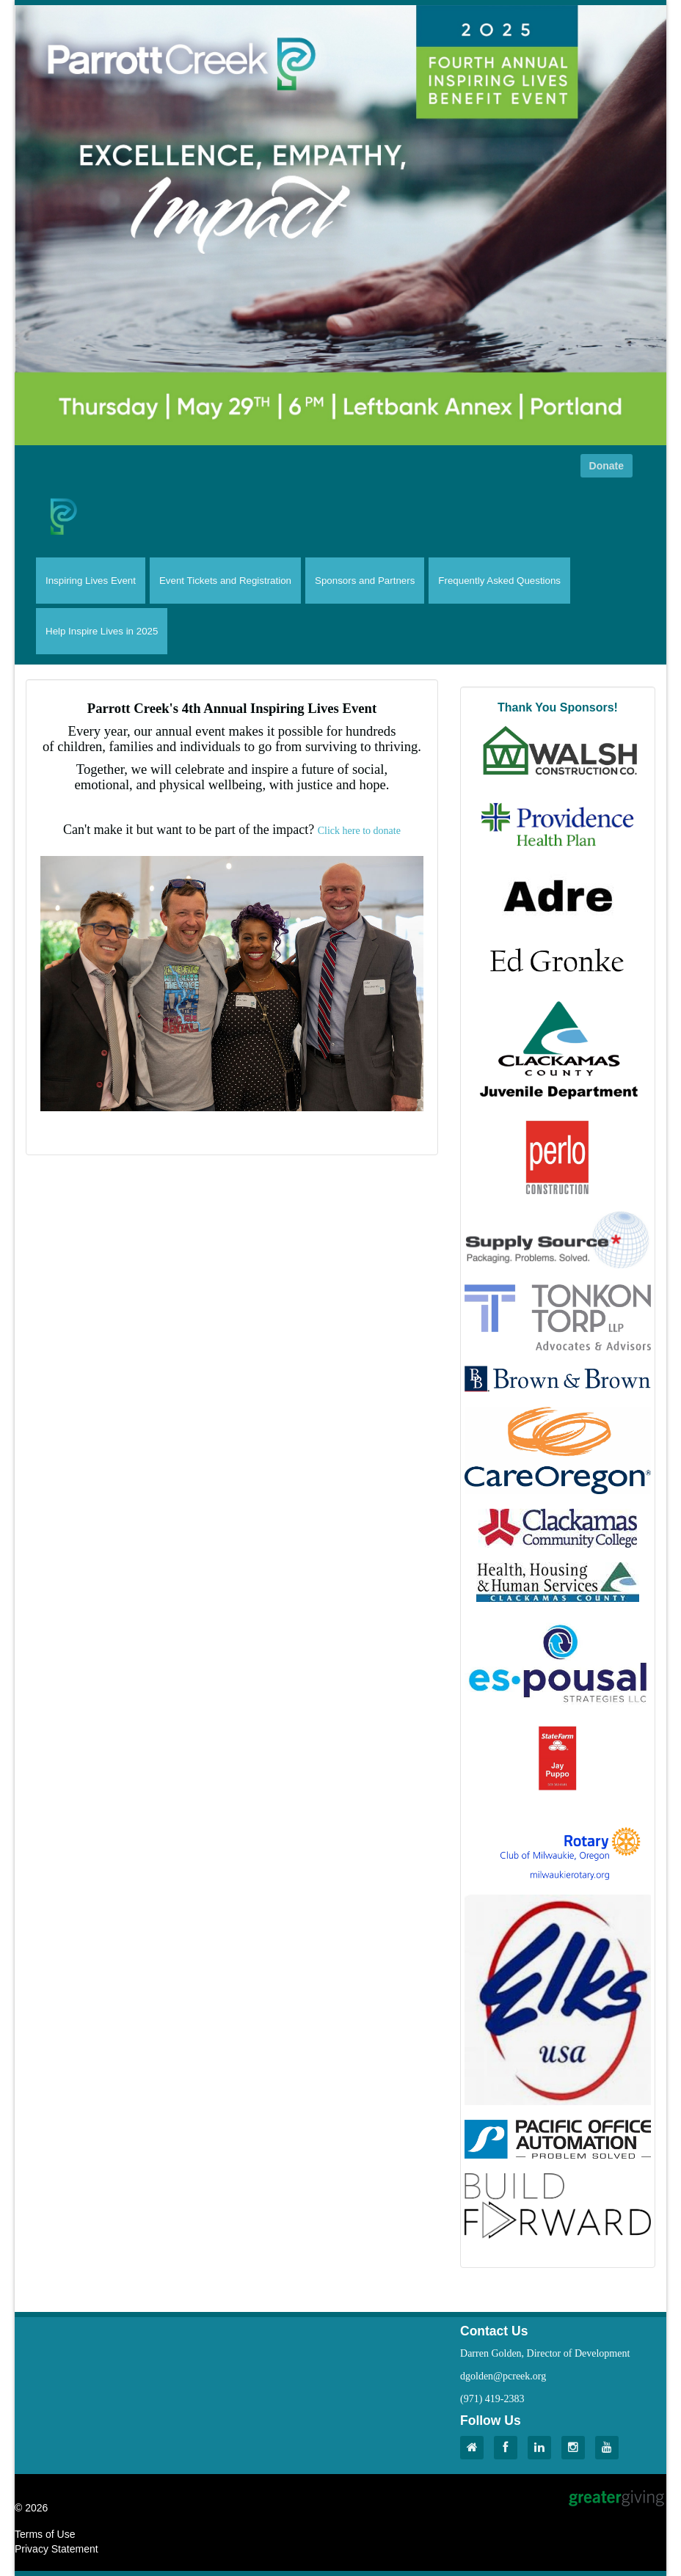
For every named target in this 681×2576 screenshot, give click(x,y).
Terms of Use (45, 2534)
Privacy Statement (56, 2549)
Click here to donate (359, 830)
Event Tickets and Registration (225, 580)
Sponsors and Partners (365, 580)
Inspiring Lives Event (90, 580)
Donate (606, 466)
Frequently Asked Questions (499, 580)
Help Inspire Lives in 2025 (101, 631)
